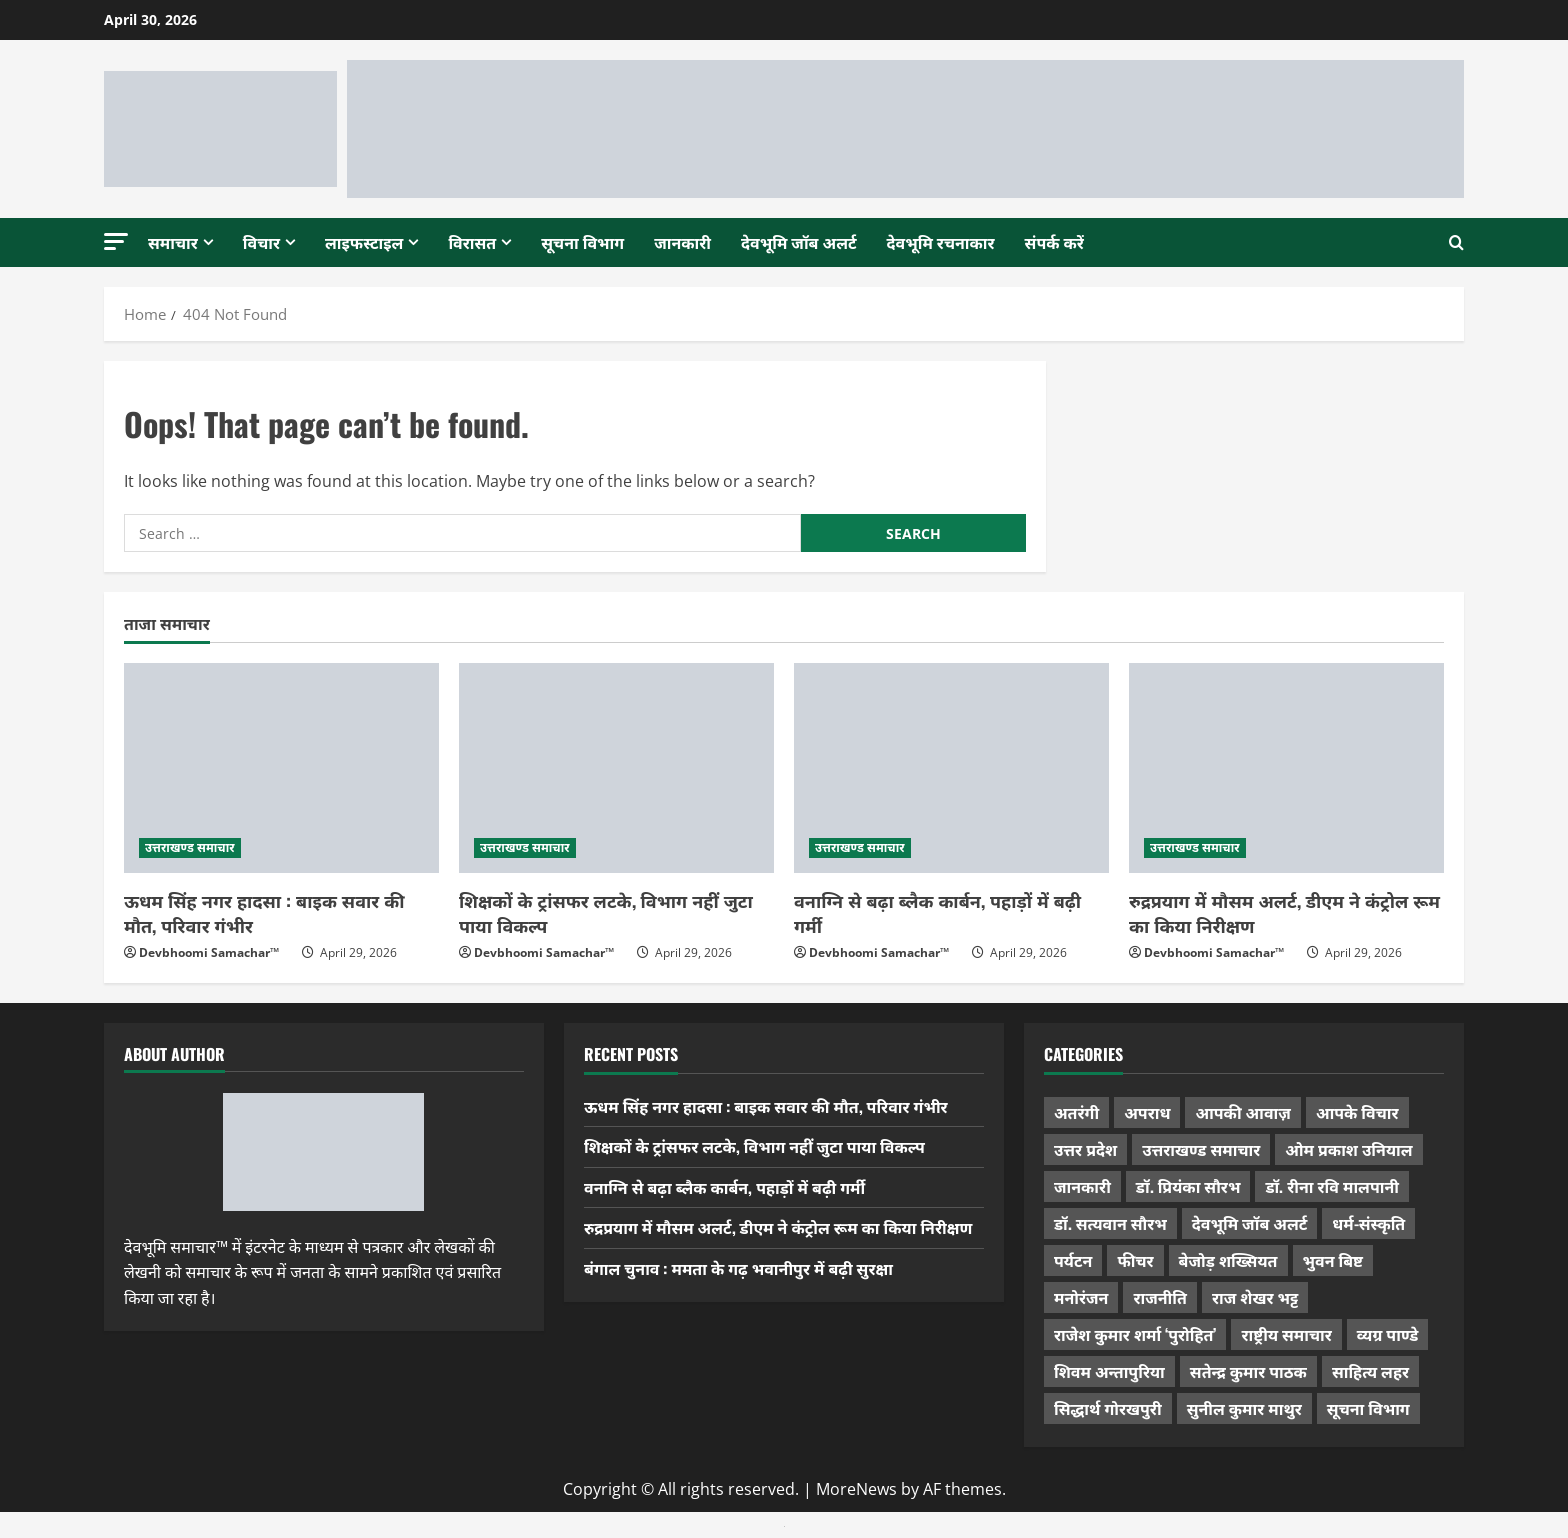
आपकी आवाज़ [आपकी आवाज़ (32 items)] (1242, 1112)
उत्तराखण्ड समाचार (190, 847)
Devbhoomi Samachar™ (209, 952)
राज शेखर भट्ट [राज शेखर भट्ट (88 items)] (1255, 1297)
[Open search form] (1456, 242)
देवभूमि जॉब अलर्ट (799, 242)
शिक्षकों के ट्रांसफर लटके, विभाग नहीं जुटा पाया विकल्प (606, 912)
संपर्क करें (1054, 242)
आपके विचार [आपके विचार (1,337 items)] (1357, 1112)
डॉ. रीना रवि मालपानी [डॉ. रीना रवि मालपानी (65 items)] (1332, 1186)
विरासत (472, 242)
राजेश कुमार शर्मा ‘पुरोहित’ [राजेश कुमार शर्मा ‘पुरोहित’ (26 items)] (1135, 1334)
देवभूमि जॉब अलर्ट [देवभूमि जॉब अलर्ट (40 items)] (1250, 1223)
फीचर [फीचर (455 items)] (1135, 1260)
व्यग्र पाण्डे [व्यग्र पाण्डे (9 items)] (1387, 1334)
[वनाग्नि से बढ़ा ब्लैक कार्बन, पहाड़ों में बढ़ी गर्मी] (951, 768)
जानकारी (682, 242)
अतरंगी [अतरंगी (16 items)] (1076, 1112)
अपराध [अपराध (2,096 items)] (1147, 1112)
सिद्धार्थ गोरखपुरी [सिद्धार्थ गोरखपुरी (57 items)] (1108, 1408)
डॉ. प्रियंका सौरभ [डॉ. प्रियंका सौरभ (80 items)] (1188, 1186)
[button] (116, 241)
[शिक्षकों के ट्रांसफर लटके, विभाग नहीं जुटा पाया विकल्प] (616, 768)
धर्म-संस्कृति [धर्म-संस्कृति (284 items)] (1368, 1223)
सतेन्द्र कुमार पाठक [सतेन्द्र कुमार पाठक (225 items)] (1248, 1371)
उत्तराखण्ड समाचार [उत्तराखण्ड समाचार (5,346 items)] (1201, 1149)
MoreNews (856, 1489)
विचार (261, 242)
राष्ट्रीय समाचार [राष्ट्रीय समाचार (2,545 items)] (1286, 1334)
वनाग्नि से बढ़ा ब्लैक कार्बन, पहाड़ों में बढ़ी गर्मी (937, 912)
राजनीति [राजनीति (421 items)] (1160, 1297)
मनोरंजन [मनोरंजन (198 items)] (1081, 1297)
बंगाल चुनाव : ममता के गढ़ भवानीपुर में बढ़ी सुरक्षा (738, 1268)
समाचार (173, 242)
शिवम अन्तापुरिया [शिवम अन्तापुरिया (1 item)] (1109, 1371)
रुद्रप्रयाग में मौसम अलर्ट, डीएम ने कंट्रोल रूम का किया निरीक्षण (1284, 912)
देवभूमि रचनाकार (941, 242)
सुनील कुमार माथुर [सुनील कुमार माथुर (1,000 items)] (1244, 1408)
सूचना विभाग (582, 242)
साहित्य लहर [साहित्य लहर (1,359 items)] (1370, 1371)
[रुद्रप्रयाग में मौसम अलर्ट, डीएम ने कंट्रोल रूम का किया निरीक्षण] (1286, 768)
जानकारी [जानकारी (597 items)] (1082, 1186)
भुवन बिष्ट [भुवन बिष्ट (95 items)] (1333, 1260)
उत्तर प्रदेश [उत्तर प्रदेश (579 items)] (1085, 1149)
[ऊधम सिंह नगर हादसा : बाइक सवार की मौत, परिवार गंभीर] (281, 768)
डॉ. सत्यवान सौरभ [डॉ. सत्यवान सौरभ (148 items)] (1110, 1223)
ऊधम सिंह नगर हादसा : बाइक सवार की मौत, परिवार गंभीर (264, 912)
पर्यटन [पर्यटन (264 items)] (1073, 1260)
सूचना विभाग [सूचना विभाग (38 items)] (1368, 1408)
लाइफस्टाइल (364, 242)
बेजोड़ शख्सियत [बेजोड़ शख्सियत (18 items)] (1228, 1260)
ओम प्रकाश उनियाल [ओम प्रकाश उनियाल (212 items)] (1348, 1149)
